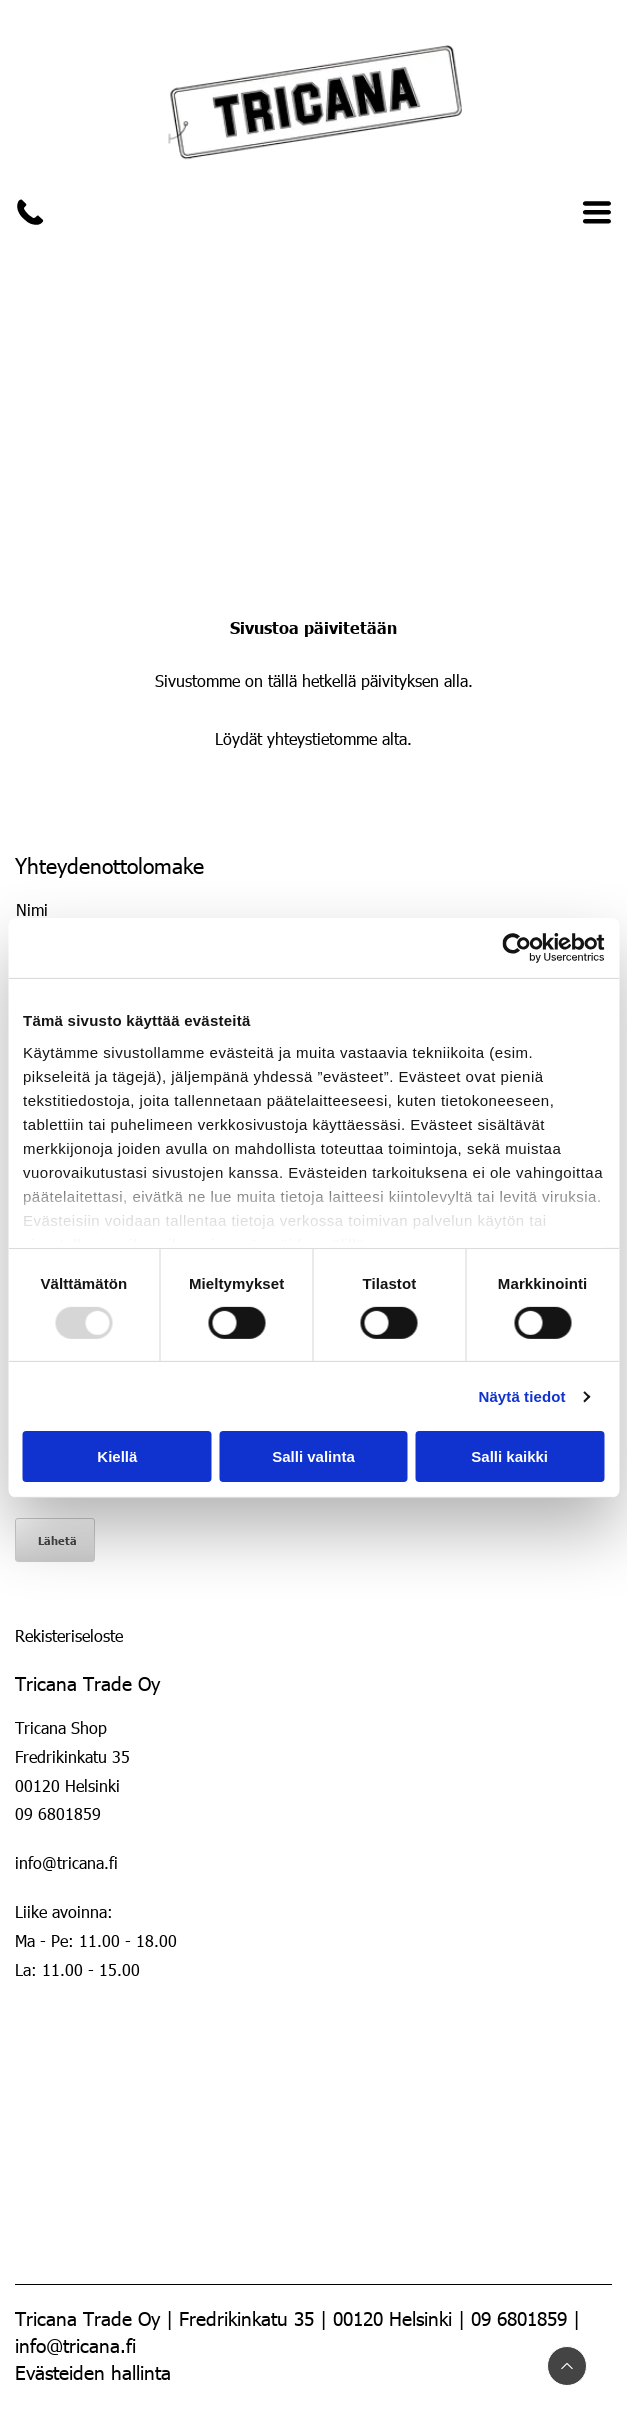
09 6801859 (58, 1813)
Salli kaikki (509, 1456)
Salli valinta (313, 1456)
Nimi (32, 909)
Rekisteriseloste (69, 1635)
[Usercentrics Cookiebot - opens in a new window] (516, 948)
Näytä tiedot (522, 1396)
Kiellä (117, 1456)
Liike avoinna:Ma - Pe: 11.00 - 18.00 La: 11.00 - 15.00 (98, 1940)
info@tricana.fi (66, 1862)
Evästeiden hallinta (93, 2371)
